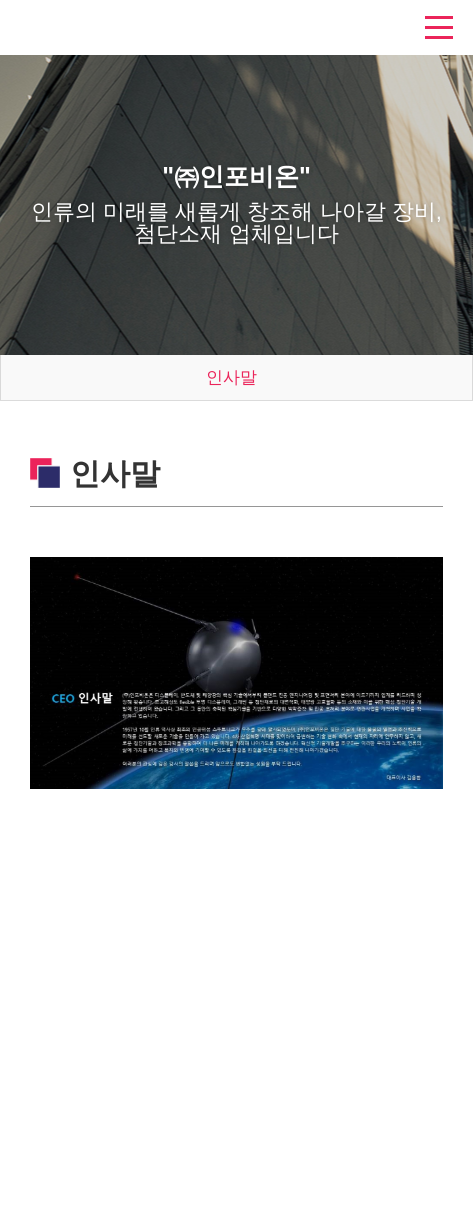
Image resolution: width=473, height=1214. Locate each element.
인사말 (231, 377)
